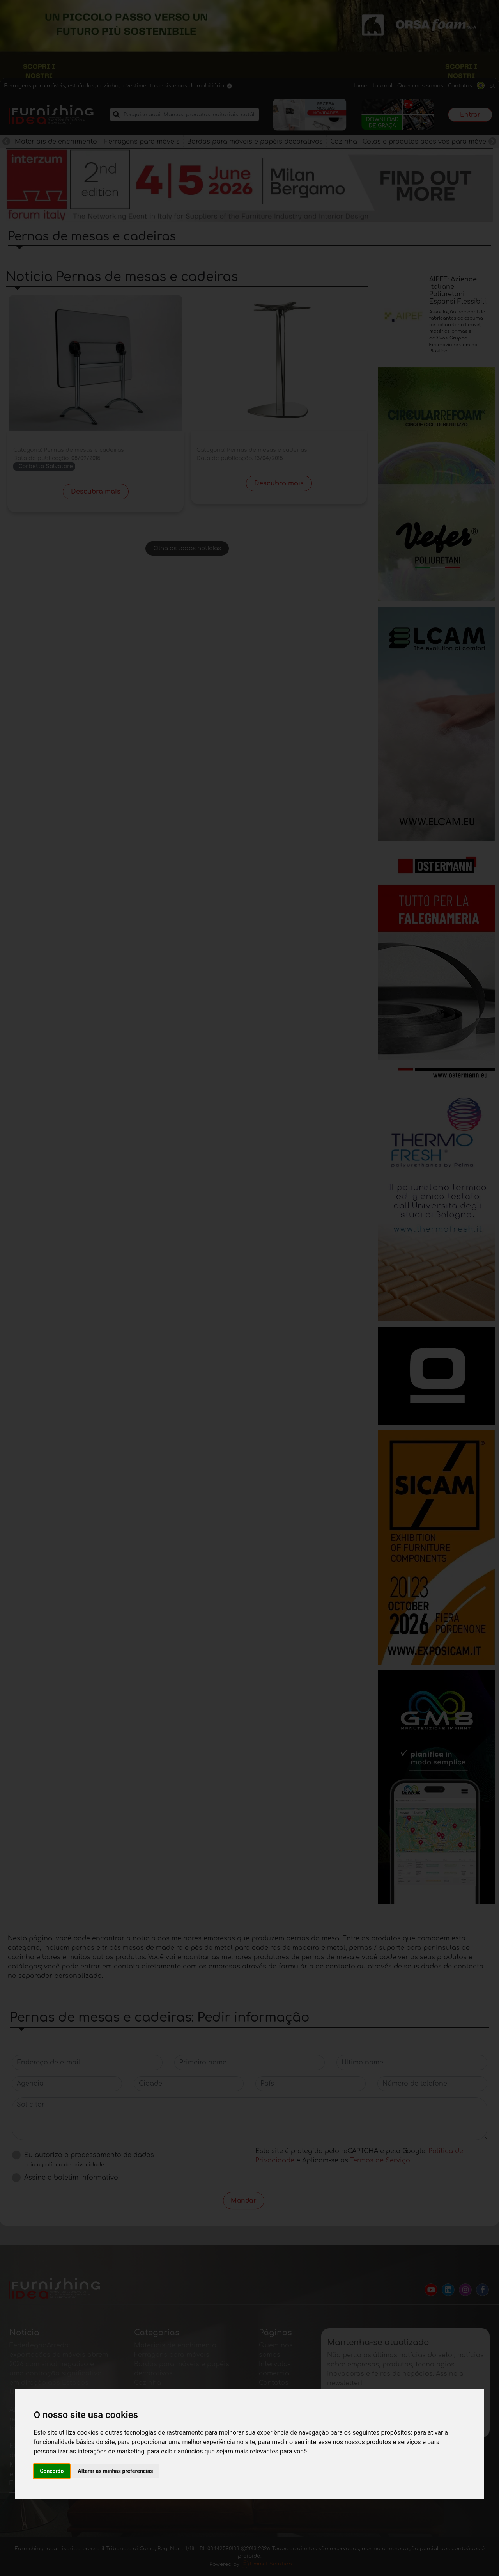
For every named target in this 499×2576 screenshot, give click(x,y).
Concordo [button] (52, 2471)
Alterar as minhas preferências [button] (115, 2471)
